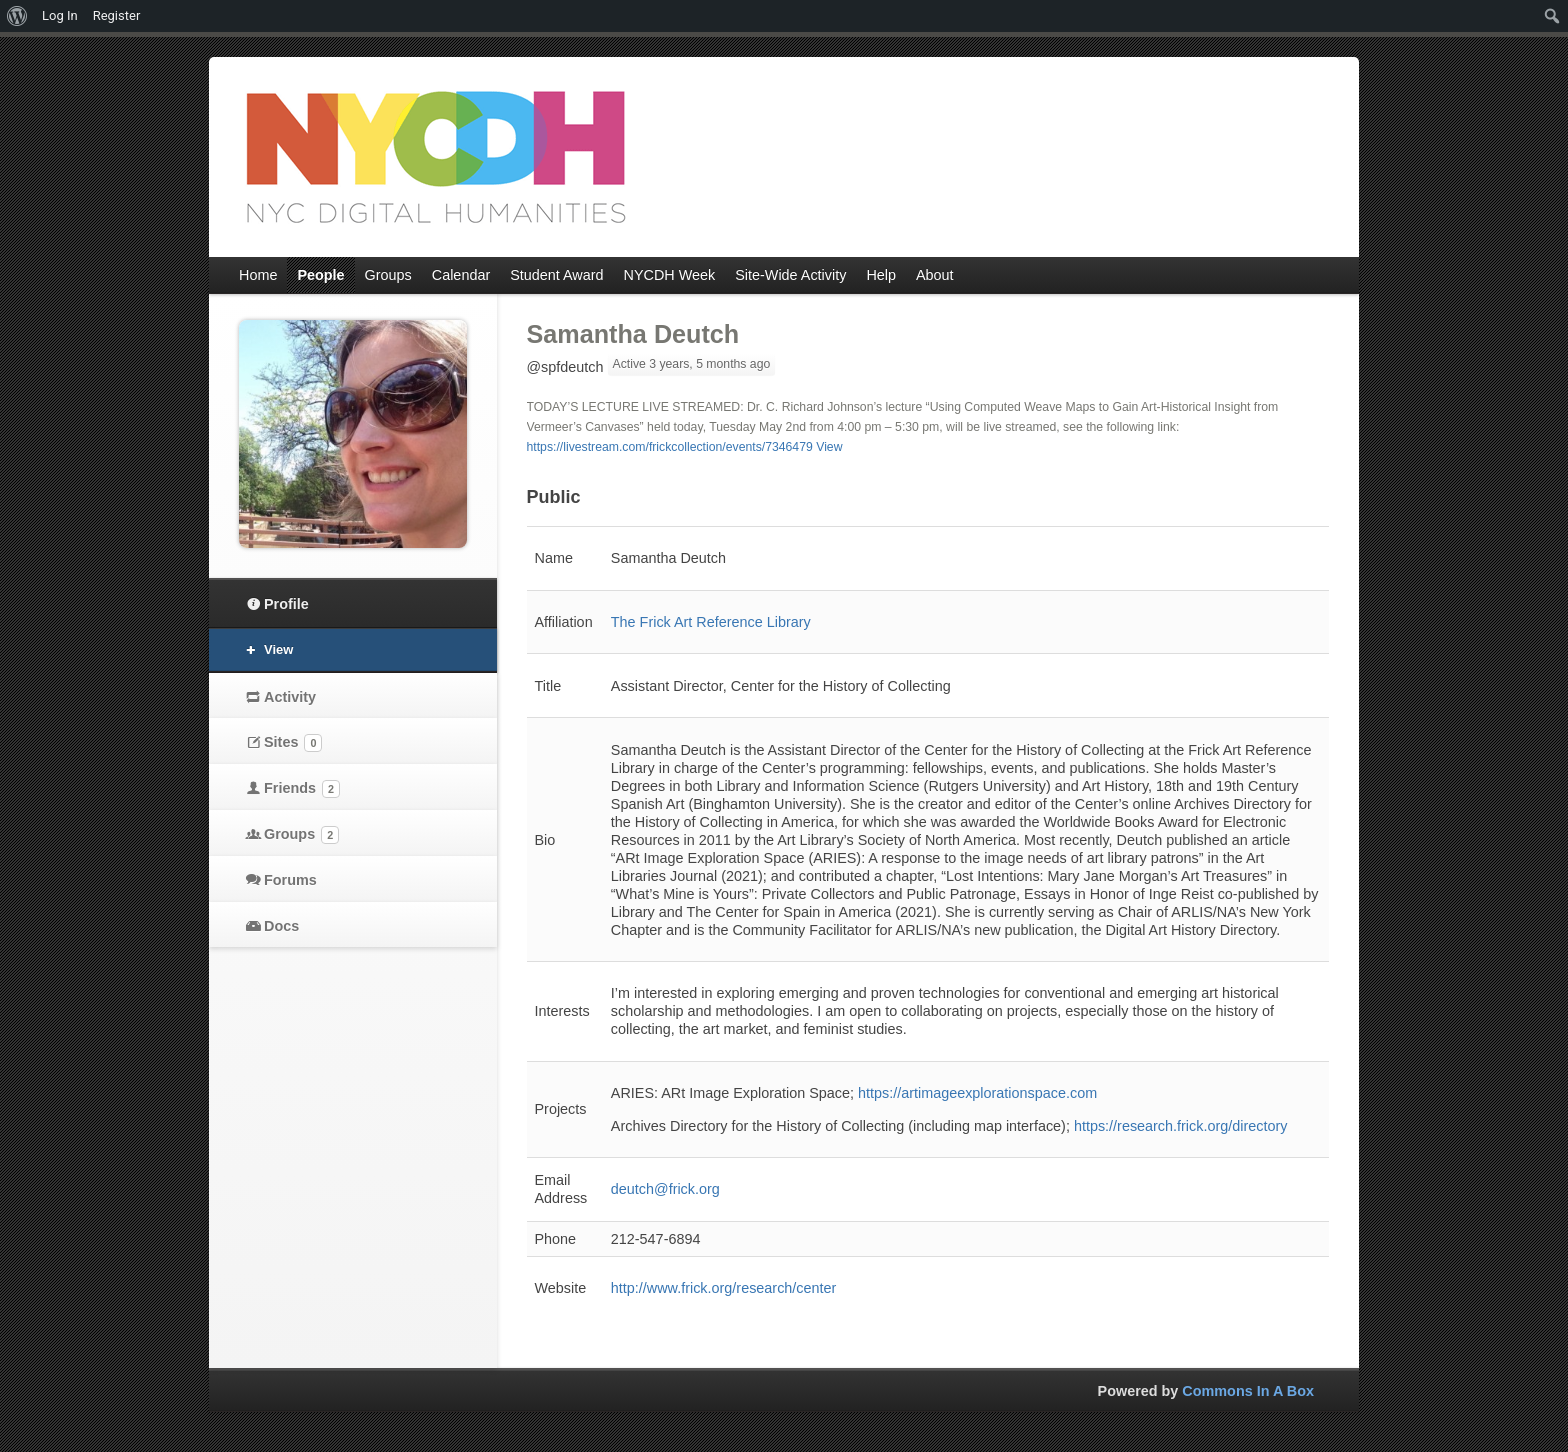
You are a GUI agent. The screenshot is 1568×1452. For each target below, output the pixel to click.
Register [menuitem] (117, 15)
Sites (293, 743)
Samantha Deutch (633, 334)
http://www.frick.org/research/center (724, 1288)
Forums (290, 880)
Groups (301, 835)
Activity (290, 697)
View (829, 447)
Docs (281, 926)
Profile (286, 604)
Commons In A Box (1248, 1391)
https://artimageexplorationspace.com (977, 1093)
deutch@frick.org (665, 1189)
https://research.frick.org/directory (1181, 1126)
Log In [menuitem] (60, 15)
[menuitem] (17, 16)
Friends (302, 789)
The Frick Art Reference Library (711, 622)
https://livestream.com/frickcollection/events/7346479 (670, 447)
